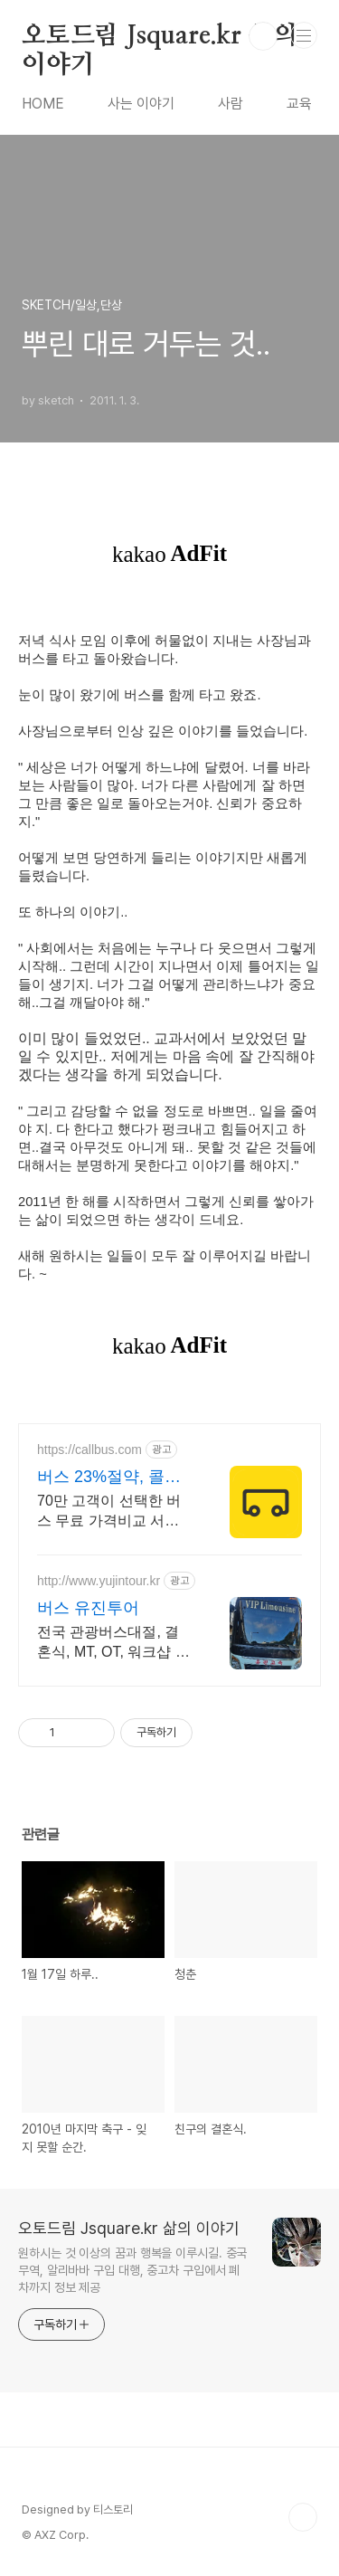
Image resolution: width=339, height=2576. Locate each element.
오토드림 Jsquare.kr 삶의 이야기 (159, 37)
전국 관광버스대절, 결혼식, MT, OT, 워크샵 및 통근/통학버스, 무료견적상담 (113, 1643)
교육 (299, 103)
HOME (43, 103)
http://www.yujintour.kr (98, 1580)
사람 (230, 103)
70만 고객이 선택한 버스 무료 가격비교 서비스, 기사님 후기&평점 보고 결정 (115, 1512)
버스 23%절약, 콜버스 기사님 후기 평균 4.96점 (109, 1478)
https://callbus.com (89, 1449)
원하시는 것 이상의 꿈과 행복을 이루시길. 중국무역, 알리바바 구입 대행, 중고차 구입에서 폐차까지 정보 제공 (132, 2270)
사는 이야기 (141, 103)
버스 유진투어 (88, 1608)
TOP (302, 2517)
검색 (263, 36)
